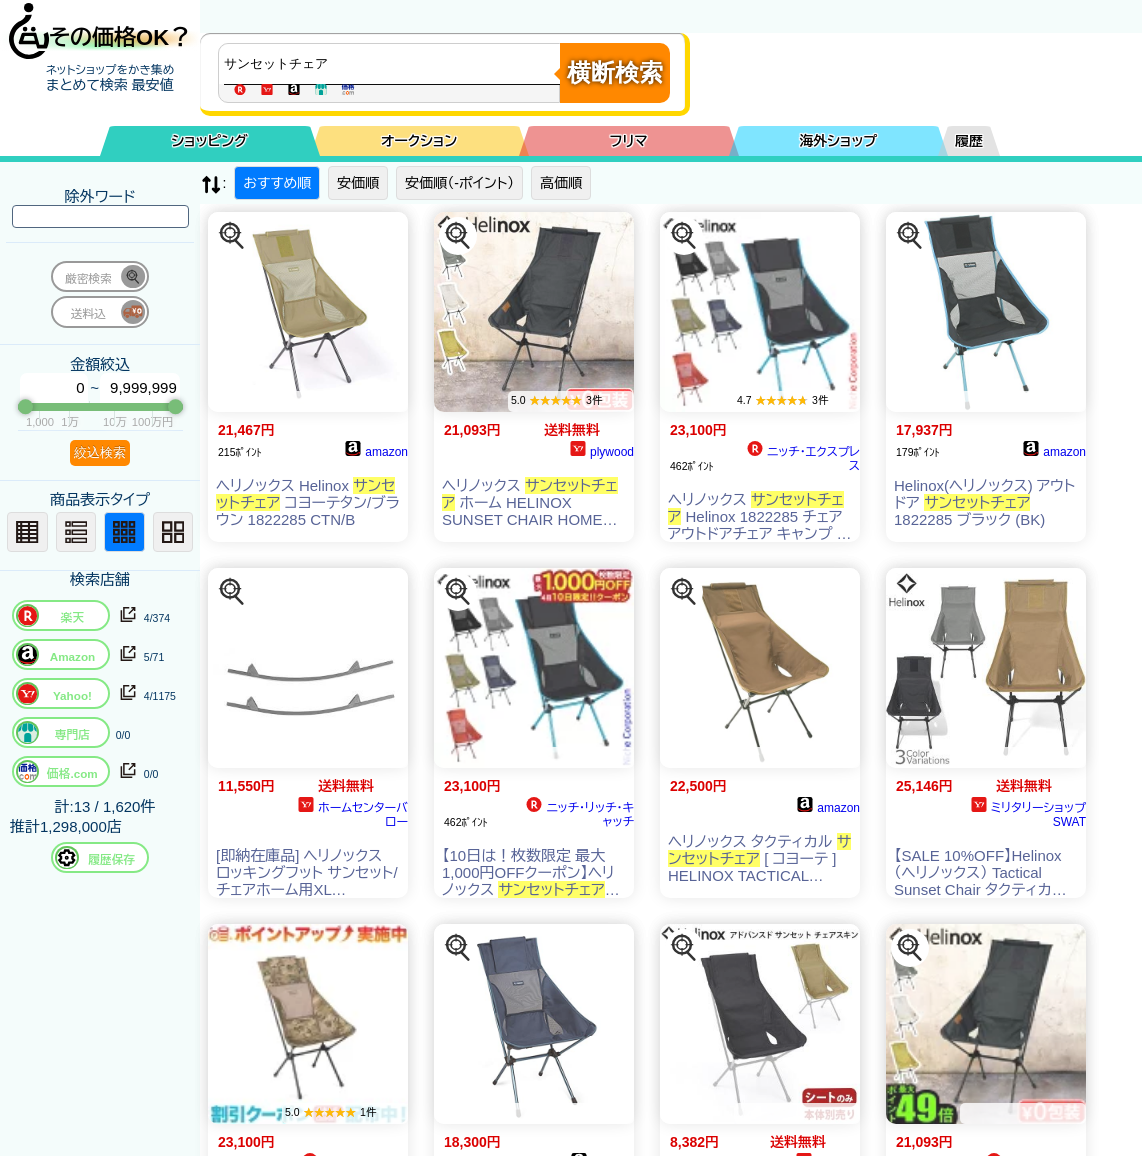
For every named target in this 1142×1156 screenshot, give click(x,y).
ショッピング (210, 141)
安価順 (358, 183)
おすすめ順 (277, 183)
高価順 (561, 183)
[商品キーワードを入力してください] (394, 64)
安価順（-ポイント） (459, 183)
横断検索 (615, 72)
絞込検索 (100, 452)
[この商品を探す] (232, 236)
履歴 (969, 141)
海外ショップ (838, 141)
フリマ (629, 141)
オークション (419, 141)
